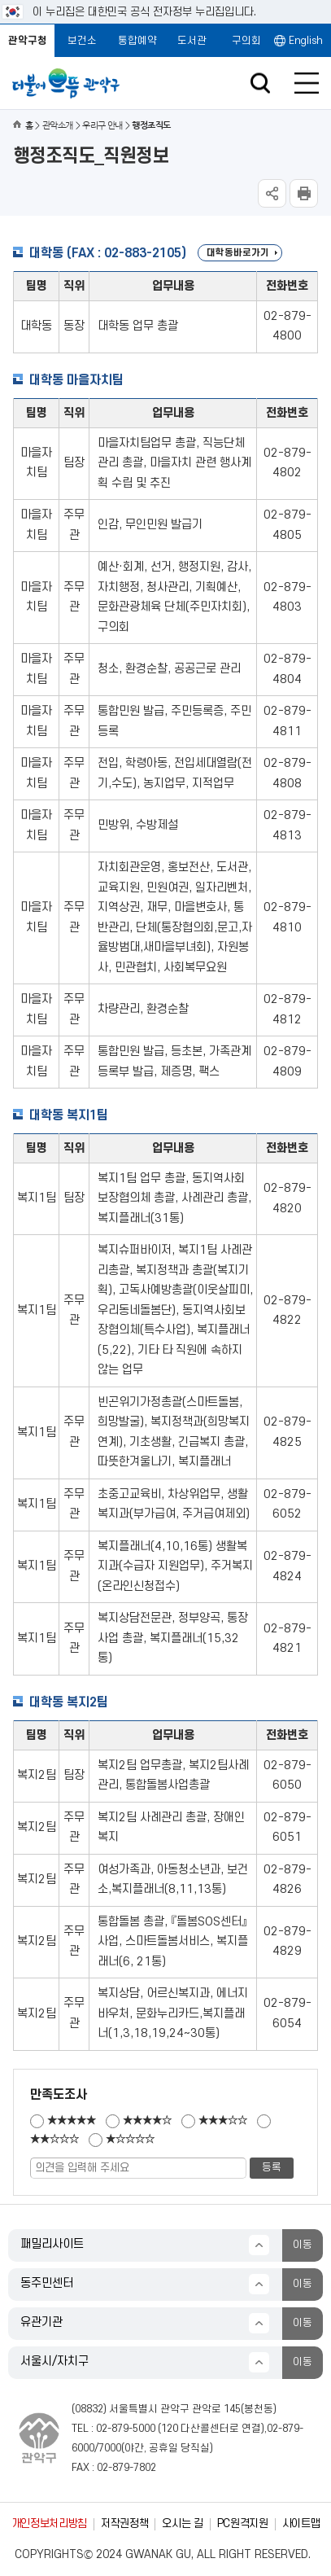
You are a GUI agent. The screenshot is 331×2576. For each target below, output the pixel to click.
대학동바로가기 (238, 253)
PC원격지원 (242, 2523)
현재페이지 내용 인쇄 (304, 193)
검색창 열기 (259, 83)
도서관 (192, 40)
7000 (109, 2448)
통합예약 (137, 40)
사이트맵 (301, 2523)
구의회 (246, 40)
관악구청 (27, 40)
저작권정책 (124, 2523)
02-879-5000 (125, 2428)
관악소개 (57, 125)
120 (169, 2428)
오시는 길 (182, 2523)
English (306, 40)
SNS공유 (272, 193)
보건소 (82, 40)
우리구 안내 (102, 125)
